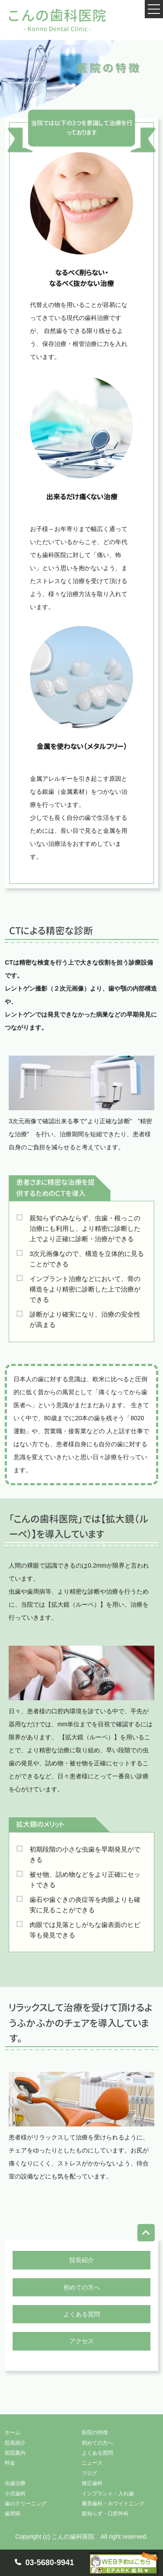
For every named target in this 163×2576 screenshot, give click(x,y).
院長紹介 (82, 2259)
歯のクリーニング (26, 2504)
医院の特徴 (95, 2432)
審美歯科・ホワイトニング (113, 2504)
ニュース (92, 2463)
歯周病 (12, 2514)
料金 (10, 2463)
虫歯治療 (15, 2483)
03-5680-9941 (49, 2562)
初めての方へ (81, 2287)
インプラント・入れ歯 (108, 2494)
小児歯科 (15, 2494)
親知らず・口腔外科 (105, 2514)
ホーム (12, 2432)
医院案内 (15, 2453)
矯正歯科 (92, 2483)
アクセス (82, 2341)
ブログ (89, 2473)
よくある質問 (81, 2314)
